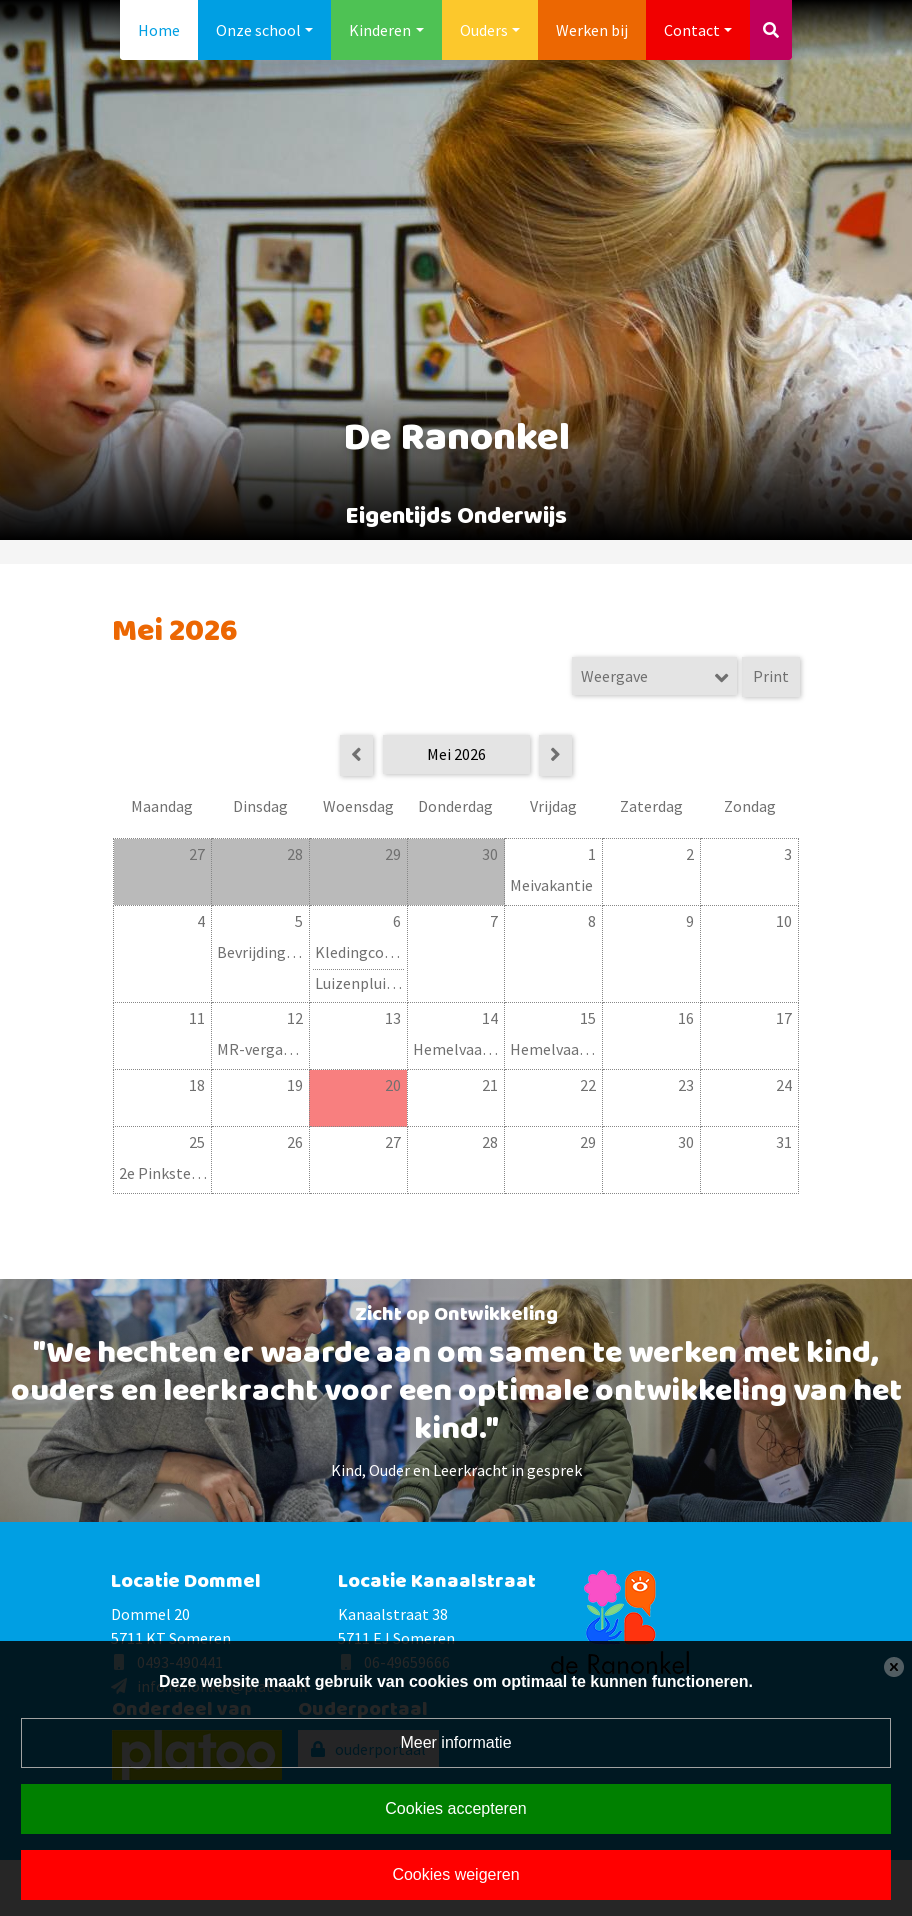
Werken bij (592, 30)
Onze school (258, 30)
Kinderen (380, 30)
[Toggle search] (771, 30)
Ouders (484, 30)
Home (159, 30)
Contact (692, 30)
